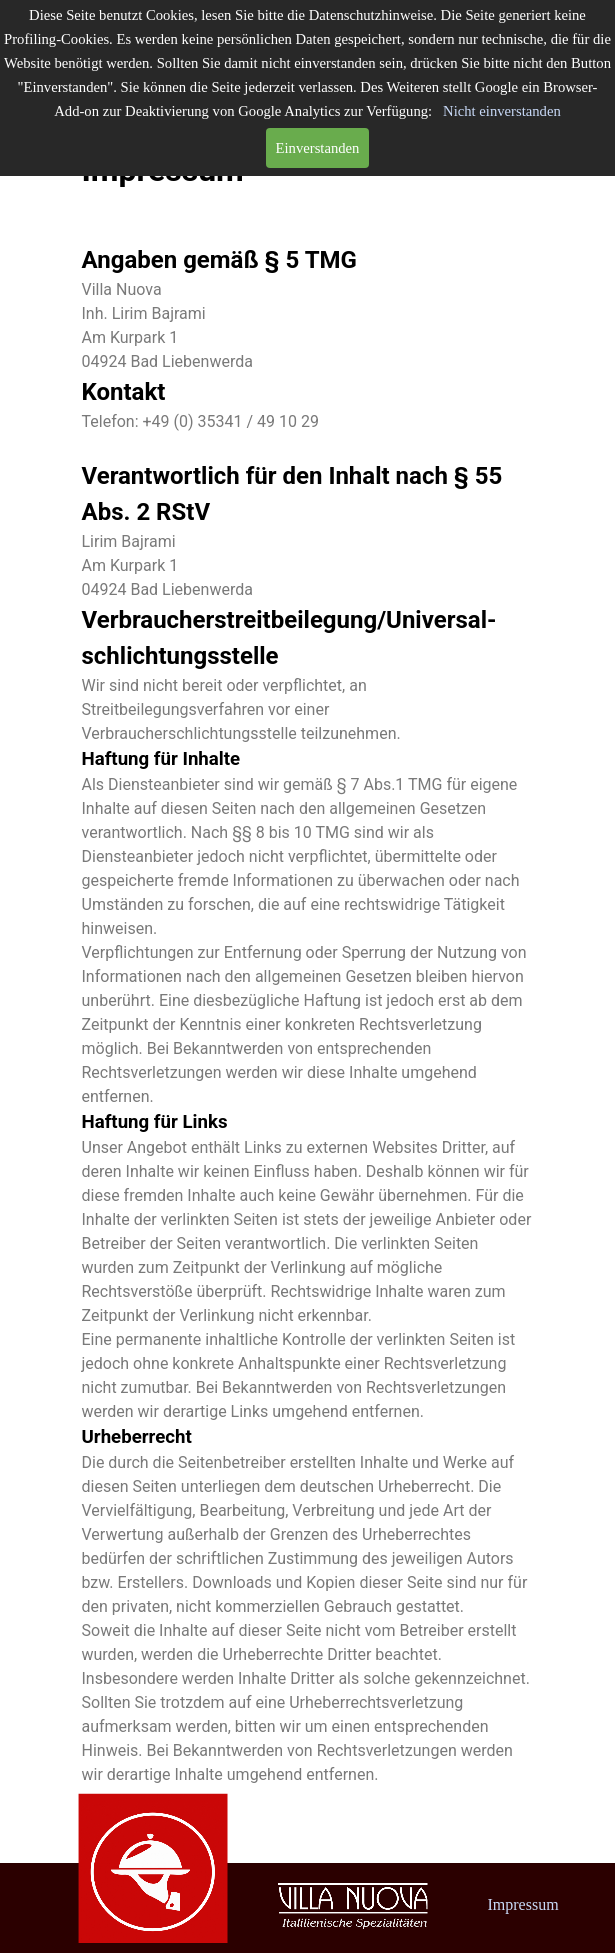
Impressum (523, 1904)
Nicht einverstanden (502, 111)
